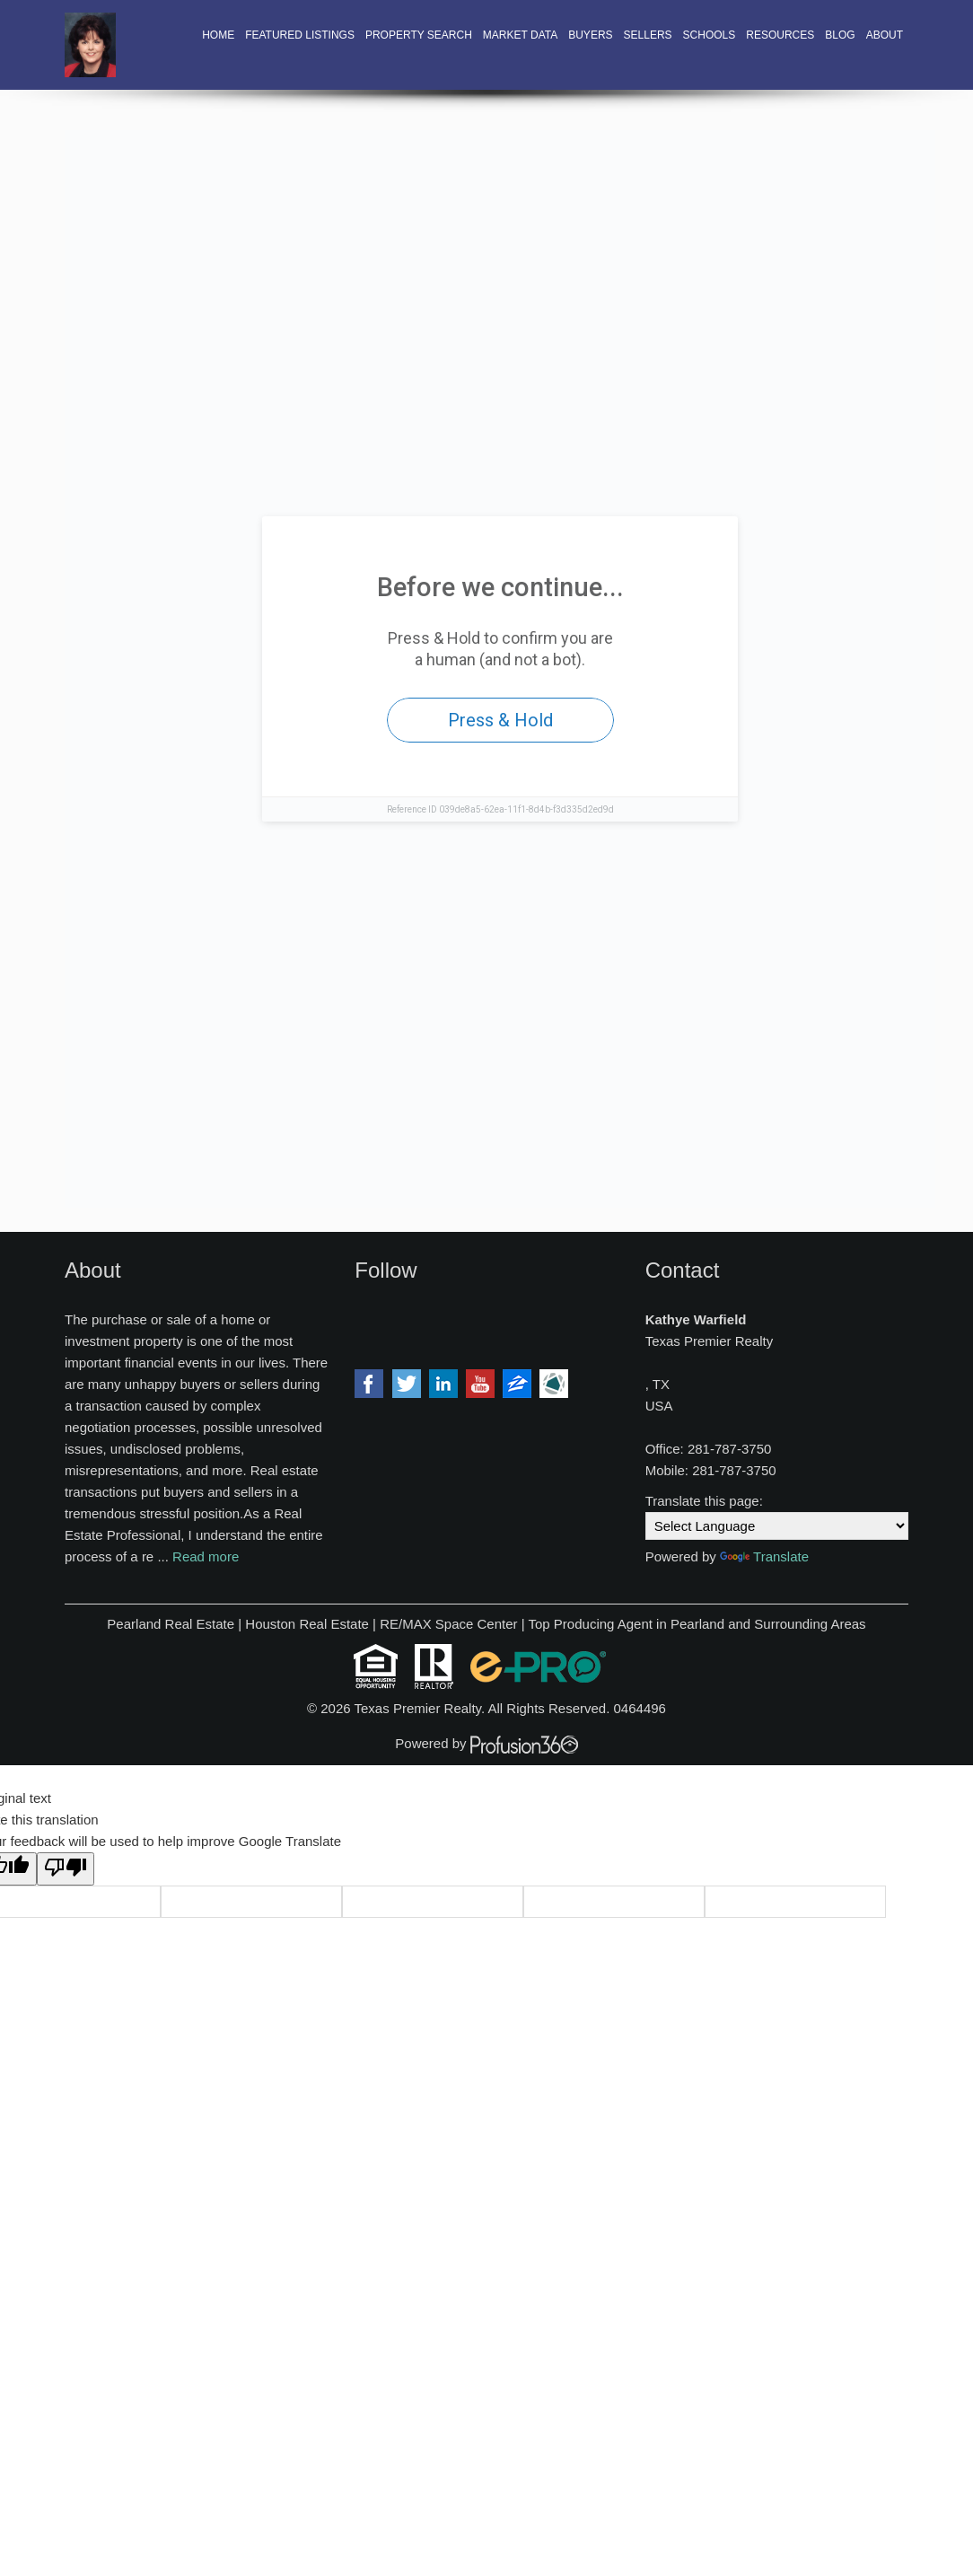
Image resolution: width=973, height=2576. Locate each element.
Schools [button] (709, 35)
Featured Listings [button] (300, 35)
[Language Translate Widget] (776, 1526)
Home (218, 35)
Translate (764, 1556)
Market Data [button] (520, 35)
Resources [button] (780, 35)
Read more (205, 1556)
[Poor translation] (65, 1869)
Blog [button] (840, 35)
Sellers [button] (648, 35)
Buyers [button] (590, 35)
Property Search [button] (418, 35)
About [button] (884, 35)
